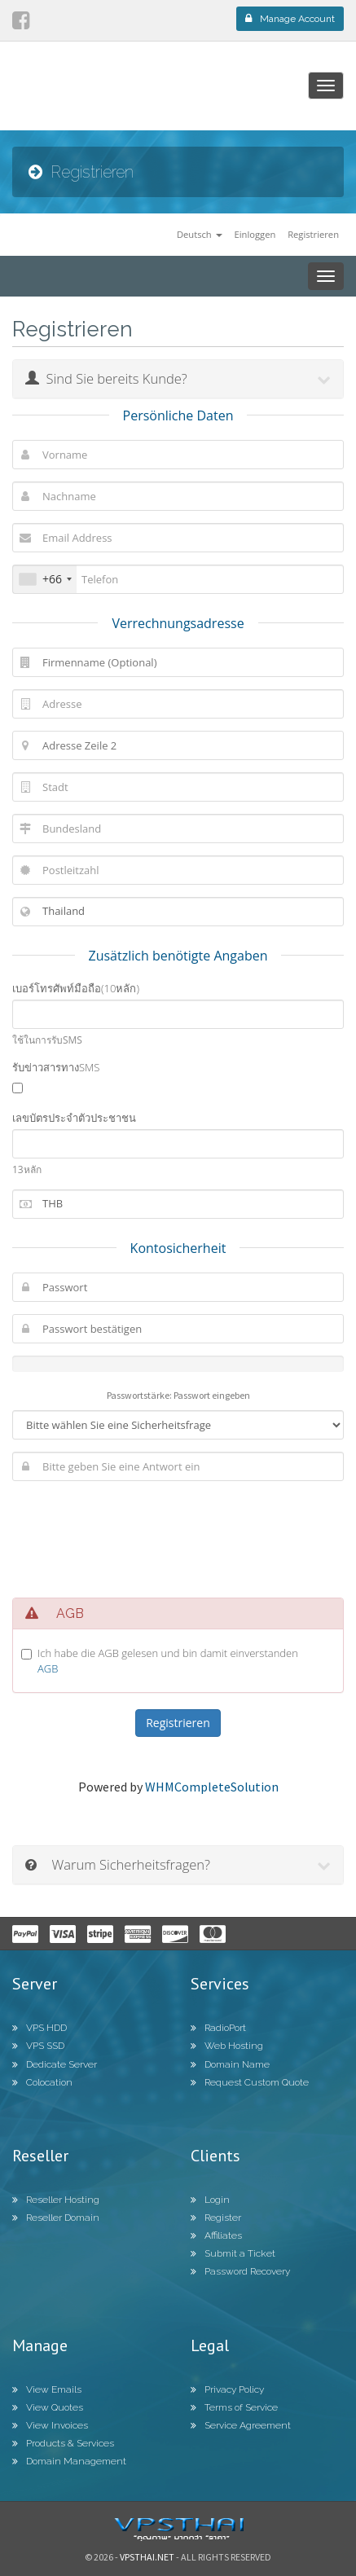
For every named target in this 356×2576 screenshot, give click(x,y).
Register (216, 2217)
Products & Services (63, 2443)
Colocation (42, 2082)
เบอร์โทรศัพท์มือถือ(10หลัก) (75, 988)
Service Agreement (241, 2425)
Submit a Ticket (233, 2253)
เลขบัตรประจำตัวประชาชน (74, 1117)
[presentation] (178, 1535)
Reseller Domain (55, 2217)
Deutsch (199, 234)
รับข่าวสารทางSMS (55, 1067)
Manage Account (290, 18)
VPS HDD (39, 2027)
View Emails (46, 2389)
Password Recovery (240, 2271)
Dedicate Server (54, 2064)
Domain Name (230, 2064)
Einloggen (255, 234)
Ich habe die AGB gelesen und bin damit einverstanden (167, 1661)
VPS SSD (38, 2045)
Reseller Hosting (55, 2199)
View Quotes (47, 2407)
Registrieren (313, 234)
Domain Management (69, 2461)
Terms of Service (234, 2407)
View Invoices (50, 2425)
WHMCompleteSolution (212, 1786)
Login (210, 2199)
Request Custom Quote (250, 2082)
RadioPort (218, 2027)
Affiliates (216, 2235)
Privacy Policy (227, 2389)
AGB (47, 1668)
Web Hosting (227, 2045)
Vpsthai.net (147, 2557)
